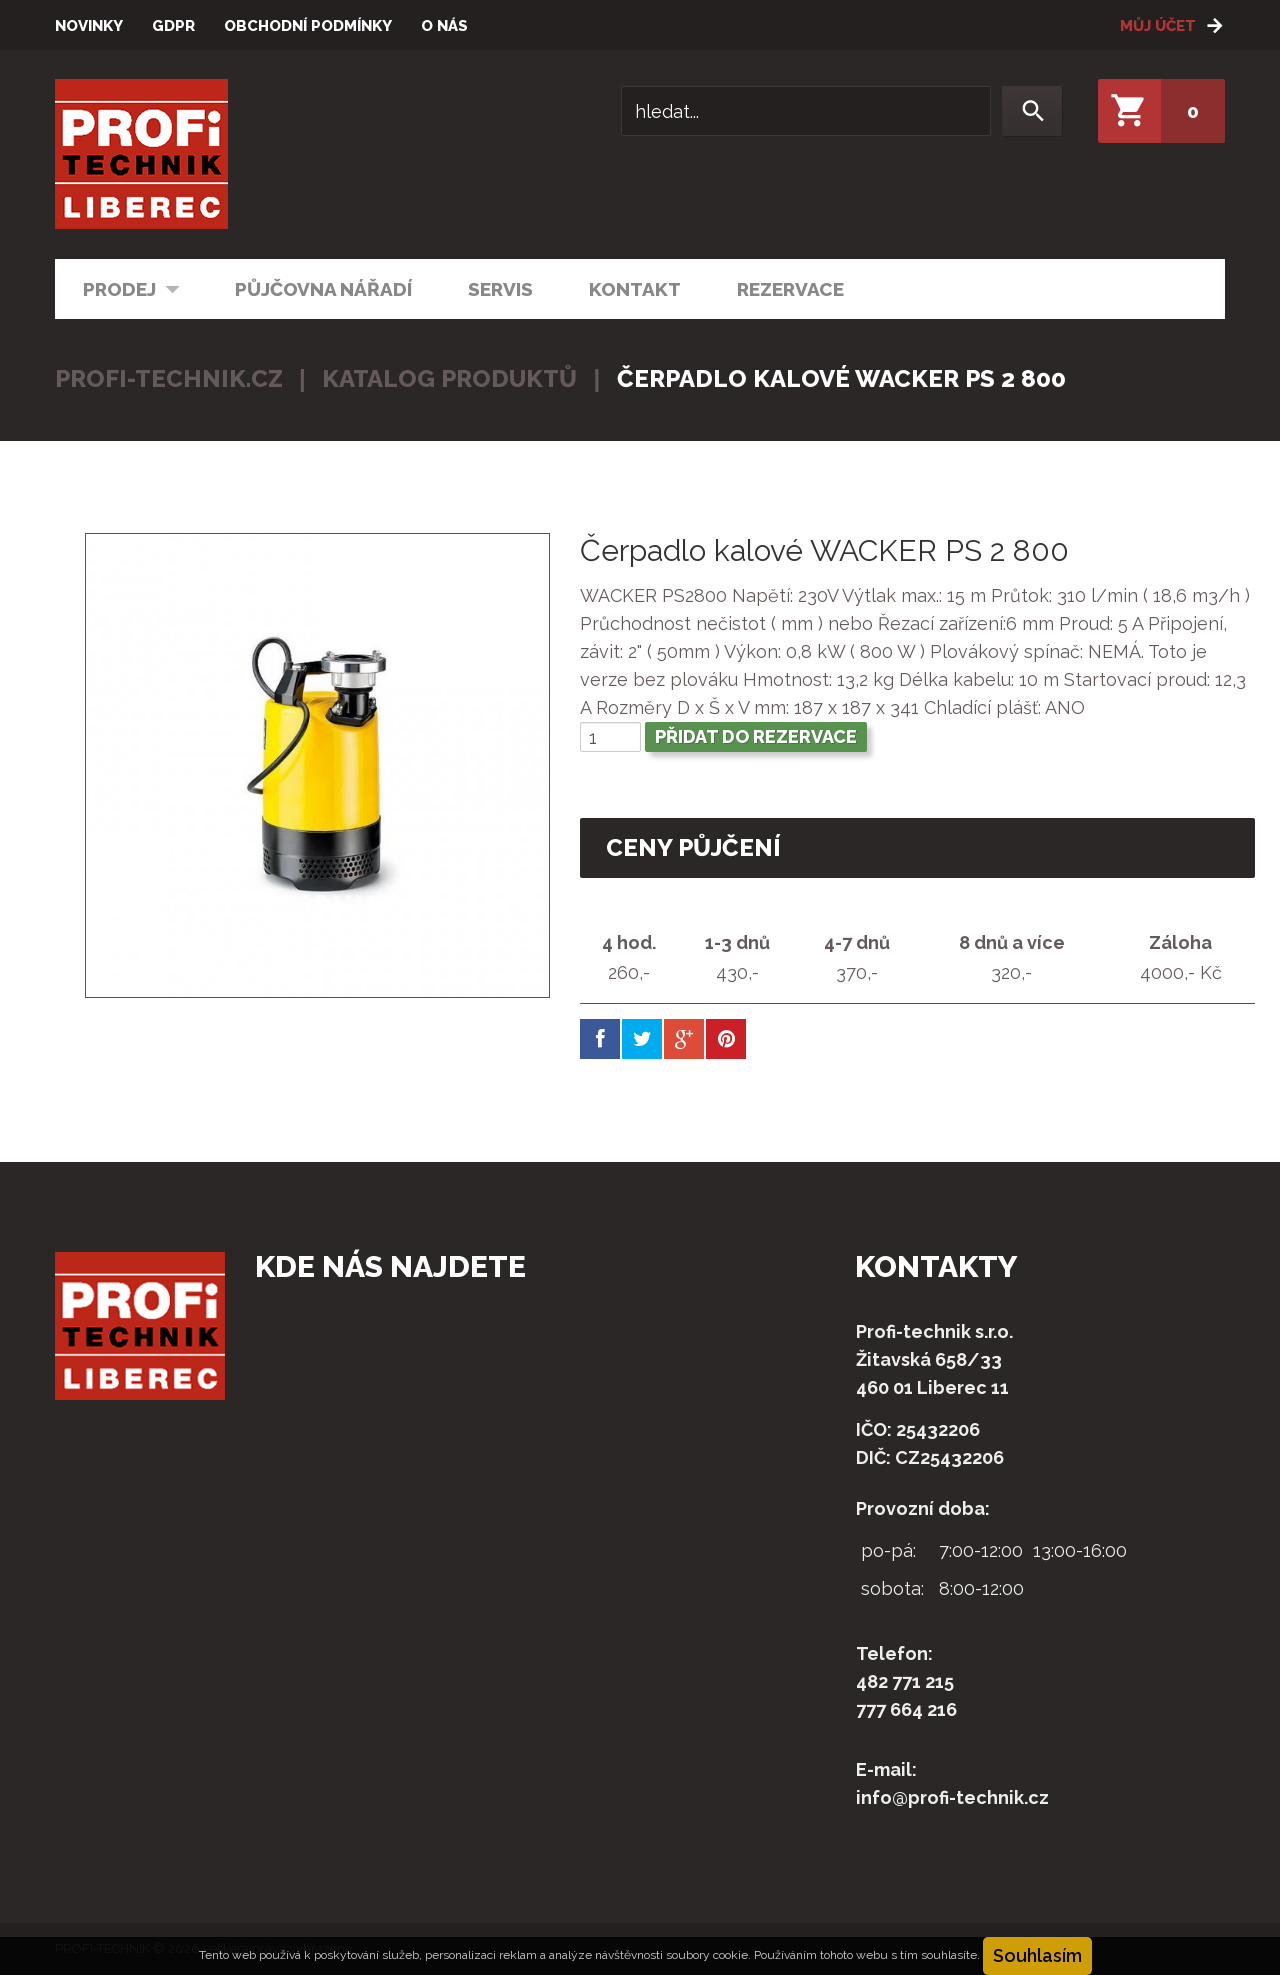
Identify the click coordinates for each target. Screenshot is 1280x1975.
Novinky (89, 26)
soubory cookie (707, 1955)
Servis (500, 289)
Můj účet (1158, 26)
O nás (444, 26)
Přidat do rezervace (756, 736)
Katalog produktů (449, 378)
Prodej (118, 287)
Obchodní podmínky (308, 26)
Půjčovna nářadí (323, 289)
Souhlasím (1037, 1955)
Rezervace (790, 289)
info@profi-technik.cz (952, 1797)
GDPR (173, 26)
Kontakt (635, 289)
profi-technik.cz (169, 378)
